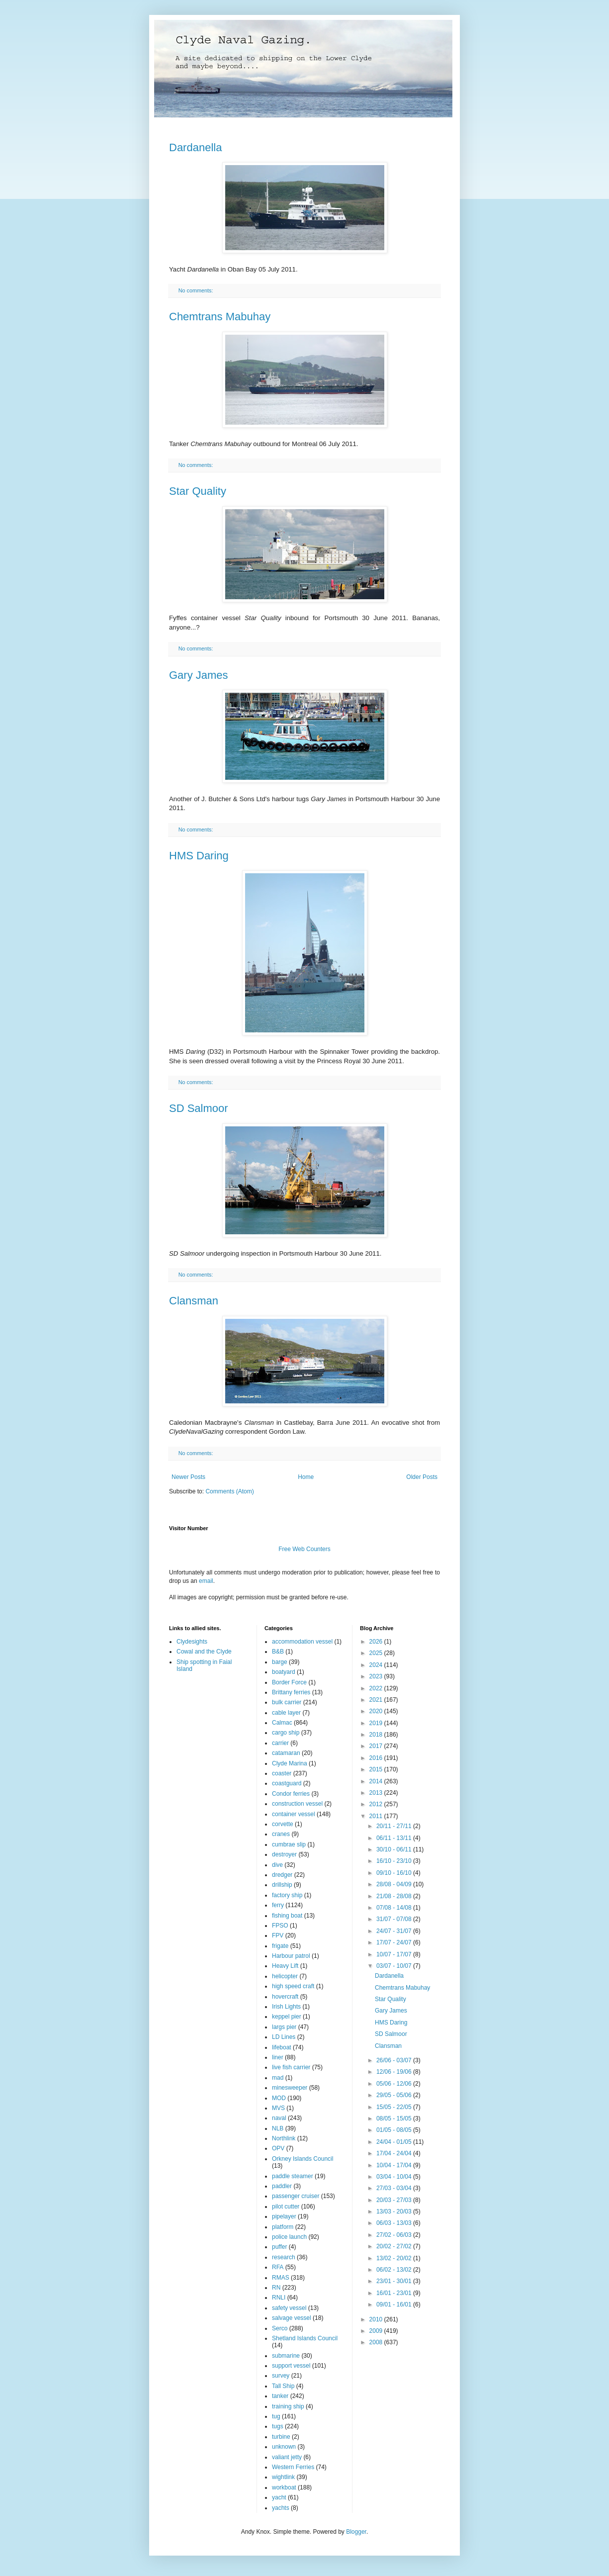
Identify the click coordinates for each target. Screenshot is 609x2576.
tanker (280, 2395)
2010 (376, 2319)
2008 (376, 2342)
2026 (376, 1641)
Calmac (282, 1722)
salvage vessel (291, 2317)
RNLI (278, 2297)
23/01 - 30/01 (394, 2281)
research (283, 2257)
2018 (376, 1734)
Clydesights (191, 1641)
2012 (376, 1804)
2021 (376, 1699)
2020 (376, 1711)
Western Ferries (293, 2467)
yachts (280, 2507)
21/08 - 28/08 (394, 1896)
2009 (376, 2330)
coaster (281, 1773)
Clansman (193, 1300)
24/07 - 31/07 (394, 1931)
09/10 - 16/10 (394, 1872)
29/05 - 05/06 (394, 2095)
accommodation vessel (302, 1641)
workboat (284, 2487)
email (206, 1580)
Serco (279, 2328)
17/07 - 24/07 (394, 1942)
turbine (281, 2436)
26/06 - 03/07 (394, 2060)
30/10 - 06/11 (394, 1849)
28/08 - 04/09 (394, 1884)
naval (279, 2118)
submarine (286, 2355)
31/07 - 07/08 (394, 1919)
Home (306, 1476)
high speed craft (293, 1986)
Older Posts (421, 1476)
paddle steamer (292, 2176)
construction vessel (297, 1803)
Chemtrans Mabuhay (219, 316)
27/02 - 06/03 (394, 2234)
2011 (376, 1816)
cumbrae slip (289, 1844)
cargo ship (285, 1732)
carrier (280, 1743)
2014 (376, 1781)
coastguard (286, 1783)
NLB (277, 2128)
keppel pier (286, 2016)
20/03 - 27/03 (394, 2200)
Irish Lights (286, 2006)
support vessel (291, 2365)
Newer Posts (188, 1476)
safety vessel (289, 2307)
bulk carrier (286, 1702)
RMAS (280, 2277)
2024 (376, 1664)
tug (276, 2416)
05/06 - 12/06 (394, 2083)
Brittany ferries (291, 1692)
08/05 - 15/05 (394, 2118)
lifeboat (281, 2047)
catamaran (286, 1752)
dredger (282, 1874)
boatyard (283, 1671)
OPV (278, 2148)
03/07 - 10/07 (394, 1965)
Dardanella (195, 147)
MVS (278, 2108)
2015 (376, 1769)
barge (279, 1661)
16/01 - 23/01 (394, 2293)
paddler (282, 2186)
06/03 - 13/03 (394, 2222)
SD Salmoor (198, 1108)
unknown (284, 2446)
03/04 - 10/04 (394, 2176)
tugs (277, 2426)
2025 (376, 1653)
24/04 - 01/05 (394, 2141)
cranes (281, 1834)
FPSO (280, 1925)
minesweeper (289, 2087)
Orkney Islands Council (302, 2158)
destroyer (284, 1854)
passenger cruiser (295, 2196)
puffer (279, 2246)
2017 (376, 1746)
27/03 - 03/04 (394, 2188)
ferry (278, 1905)
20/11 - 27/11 (394, 1826)
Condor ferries (291, 1793)
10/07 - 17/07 (394, 1954)
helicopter (285, 1976)
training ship (288, 2406)
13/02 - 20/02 (394, 2258)
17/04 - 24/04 (394, 2153)
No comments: (196, 290)
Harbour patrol (291, 1955)
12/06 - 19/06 (394, 2071)
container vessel (293, 1814)
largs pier (284, 2027)
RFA (277, 2267)
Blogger (356, 2531)
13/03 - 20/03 (394, 2211)
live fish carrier (291, 2067)
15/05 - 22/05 (394, 2107)
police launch (289, 2236)
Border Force (289, 1682)
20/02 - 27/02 (394, 2246)
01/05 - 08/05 (394, 2129)
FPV (277, 1935)
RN (276, 2287)
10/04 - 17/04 (394, 2165)
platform (282, 2226)
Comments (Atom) (229, 1491)
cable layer (286, 1712)
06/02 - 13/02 (394, 2269)
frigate (280, 1945)
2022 (376, 1688)
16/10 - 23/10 (394, 1860)
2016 (376, 1757)
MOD (279, 2098)
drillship (282, 1884)
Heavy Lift (285, 1965)
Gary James (198, 675)
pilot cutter (285, 2206)
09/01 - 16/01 (394, 2304)
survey (280, 2375)
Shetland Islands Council (305, 2338)
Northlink (283, 2138)
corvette (282, 1824)
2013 (376, 1792)
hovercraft (285, 1996)
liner (277, 2057)
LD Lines (283, 2036)
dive (277, 1864)
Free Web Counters (304, 1549)
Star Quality (197, 491)
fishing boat (287, 1915)
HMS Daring (199, 855)
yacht (279, 2497)
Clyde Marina (289, 1763)
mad (277, 2077)
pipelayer (284, 2216)
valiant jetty (287, 2457)
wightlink (283, 2477)
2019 (376, 1723)
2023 (376, 1676)
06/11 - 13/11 (394, 1838)
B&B (278, 1651)
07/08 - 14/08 (394, 1907)
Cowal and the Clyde (204, 1651)
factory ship (287, 1895)
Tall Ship (283, 2386)
